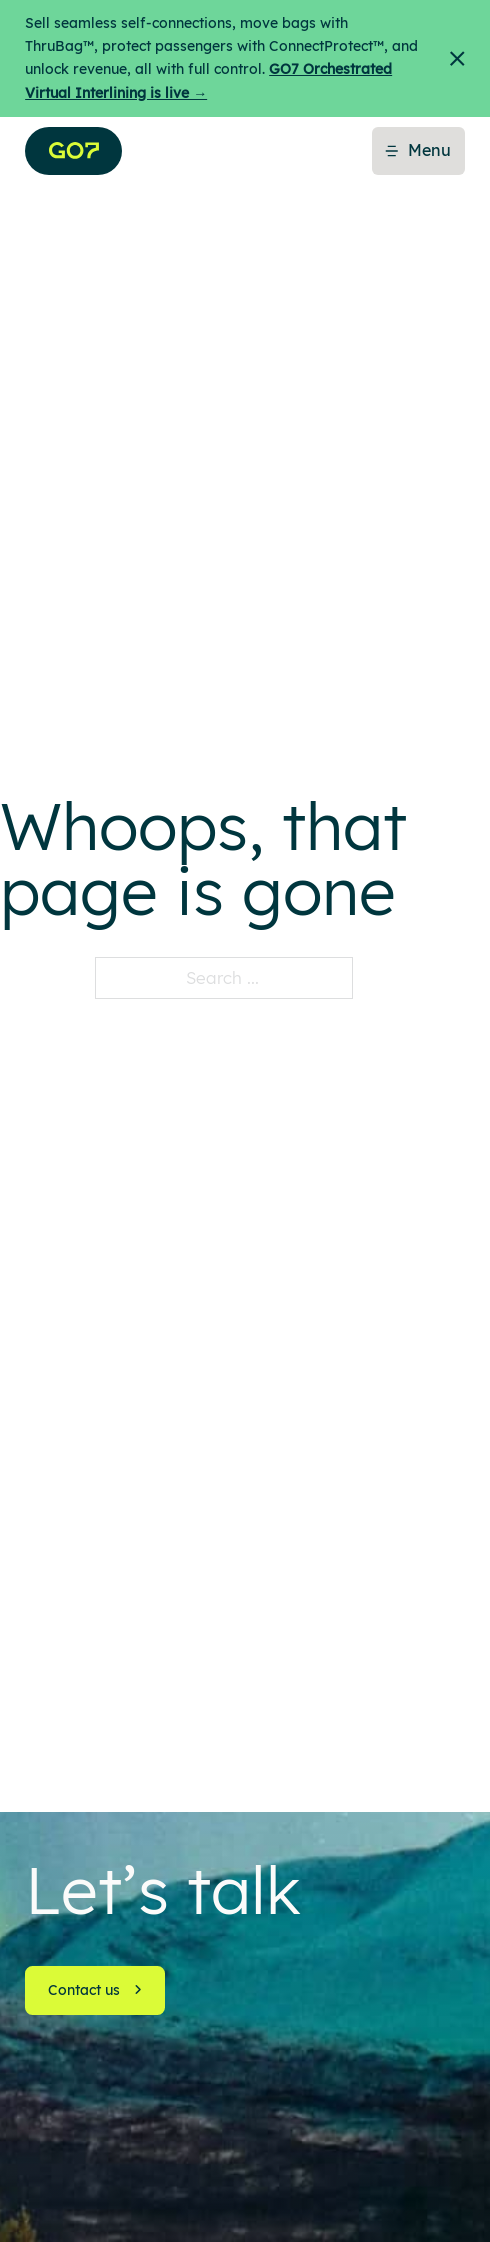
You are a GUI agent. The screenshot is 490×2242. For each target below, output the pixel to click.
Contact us (95, 1990)
